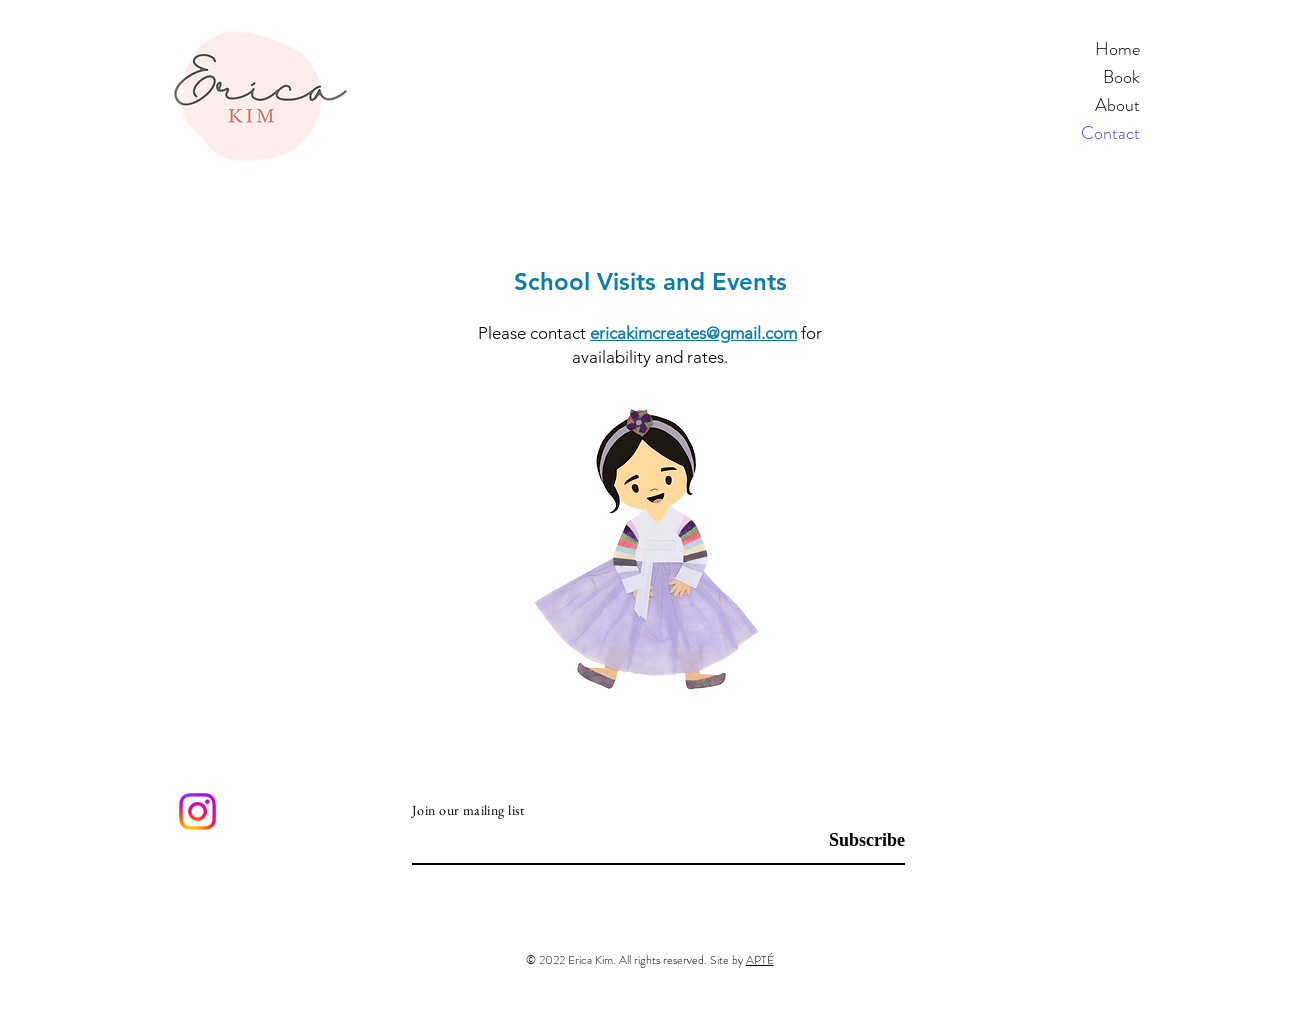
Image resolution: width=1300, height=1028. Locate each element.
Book (1121, 77)
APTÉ (760, 960)
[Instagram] (197, 811)
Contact (1110, 133)
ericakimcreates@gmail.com (693, 333)
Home (1117, 49)
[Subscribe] (854, 841)
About (1117, 105)
